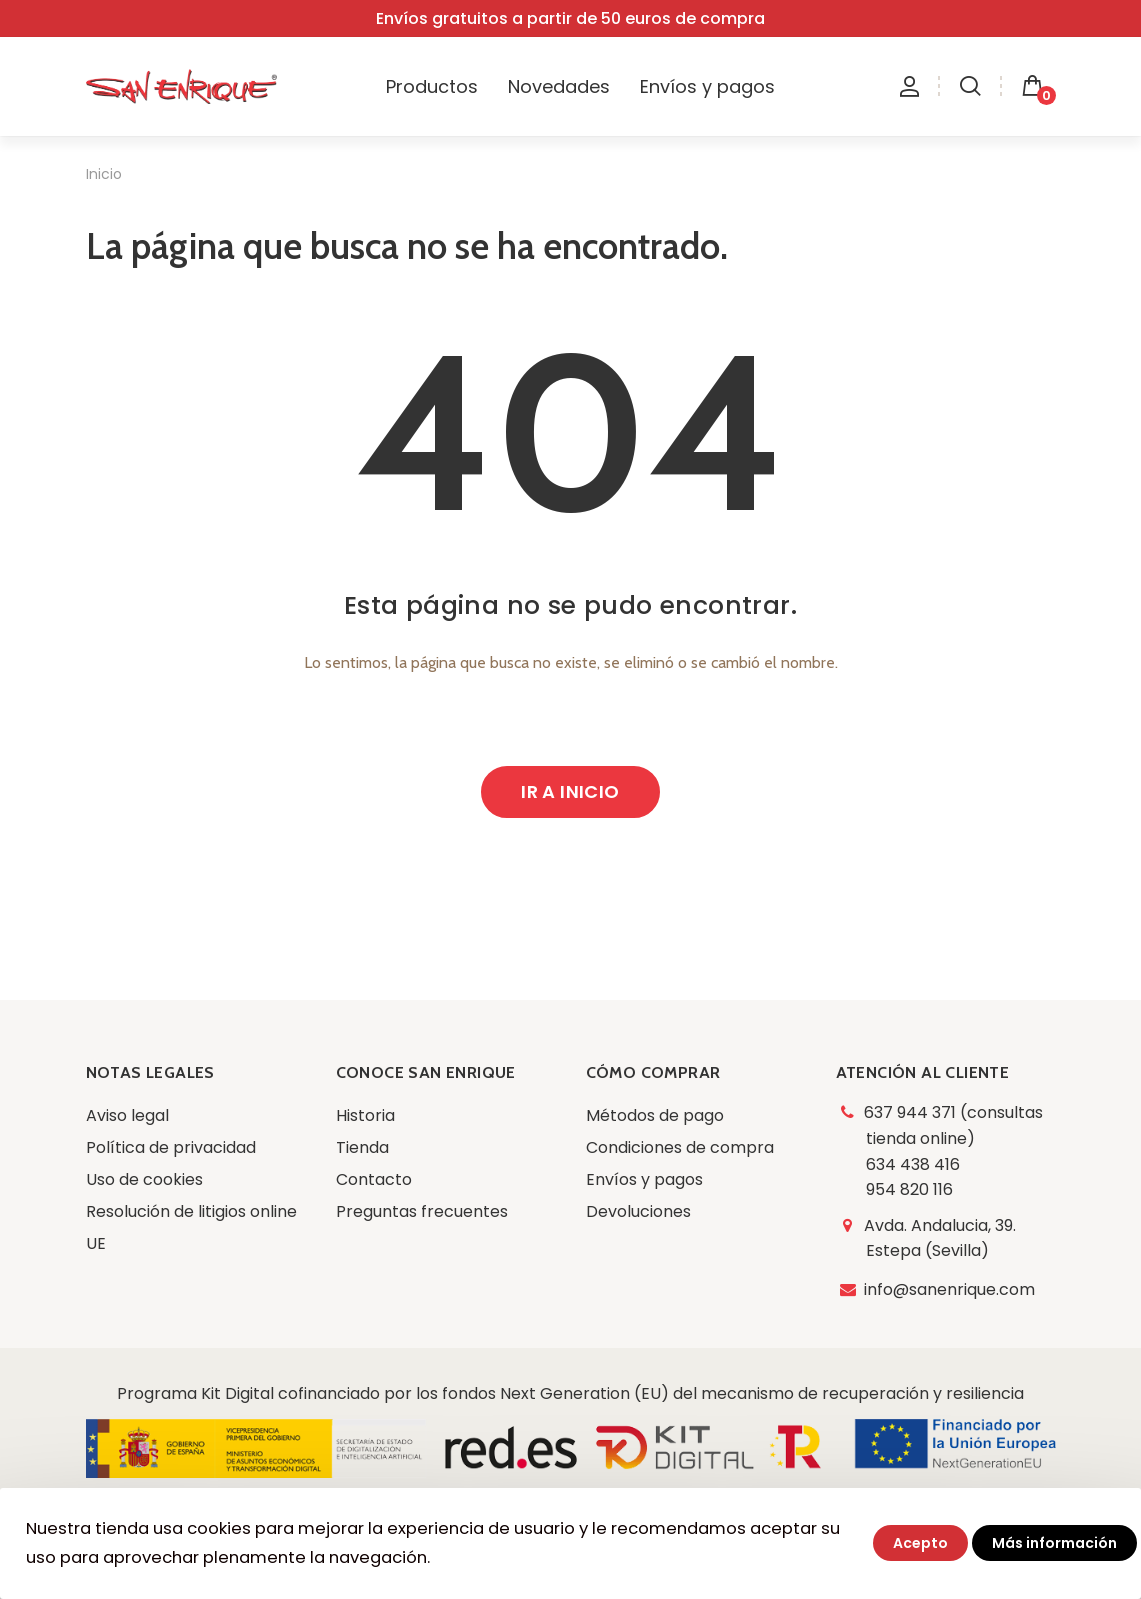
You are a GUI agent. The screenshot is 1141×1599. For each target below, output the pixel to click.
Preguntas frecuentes (422, 1211)
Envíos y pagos (644, 1179)
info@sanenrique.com (950, 1289)
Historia (365, 1115)
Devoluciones (638, 1211)
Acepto (920, 1543)
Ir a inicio (570, 791)
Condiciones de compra (680, 1147)
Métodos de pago (655, 1115)
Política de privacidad (171, 1147)
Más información (1054, 1543)
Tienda (362, 1147)
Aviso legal (127, 1115)
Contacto (374, 1179)
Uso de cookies (144, 1179)
